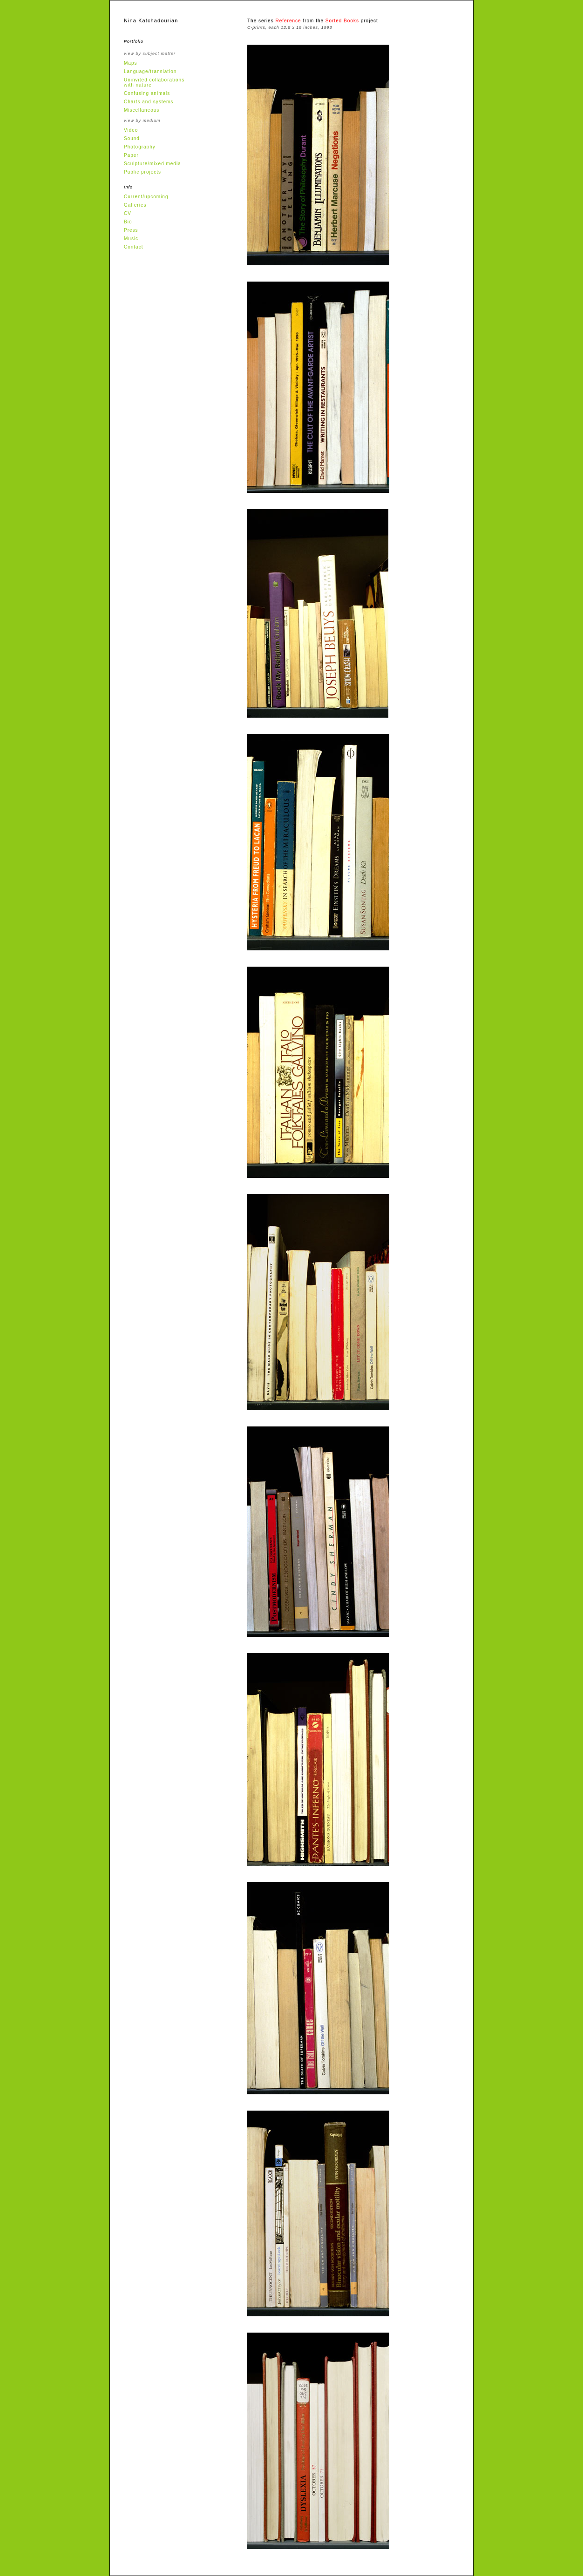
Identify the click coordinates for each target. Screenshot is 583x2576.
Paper (131, 155)
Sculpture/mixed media (152, 163)
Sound (132, 138)
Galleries (135, 205)
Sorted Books (342, 20)
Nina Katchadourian (151, 20)
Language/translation (150, 71)
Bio (128, 221)
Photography (140, 146)
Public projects (142, 172)
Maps (130, 63)
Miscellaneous (141, 110)
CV (127, 213)
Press (131, 230)
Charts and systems (148, 101)
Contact (133, 246)
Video (131, 130)
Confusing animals (147, 93)
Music (131, 238)
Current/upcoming (146, 196)
